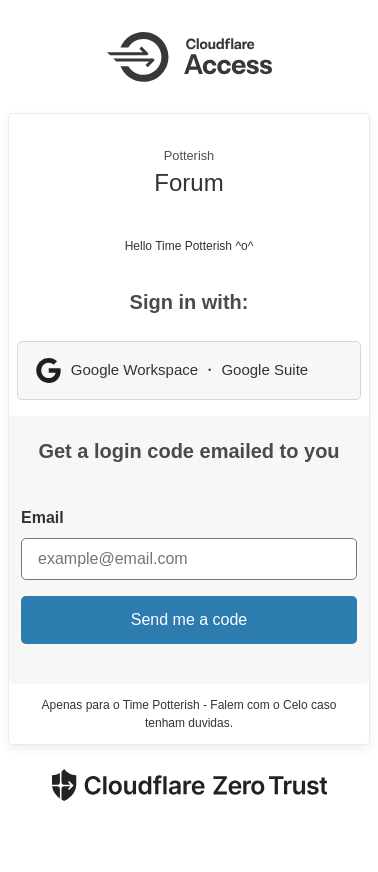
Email (42, 517)
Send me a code (189, 619)
